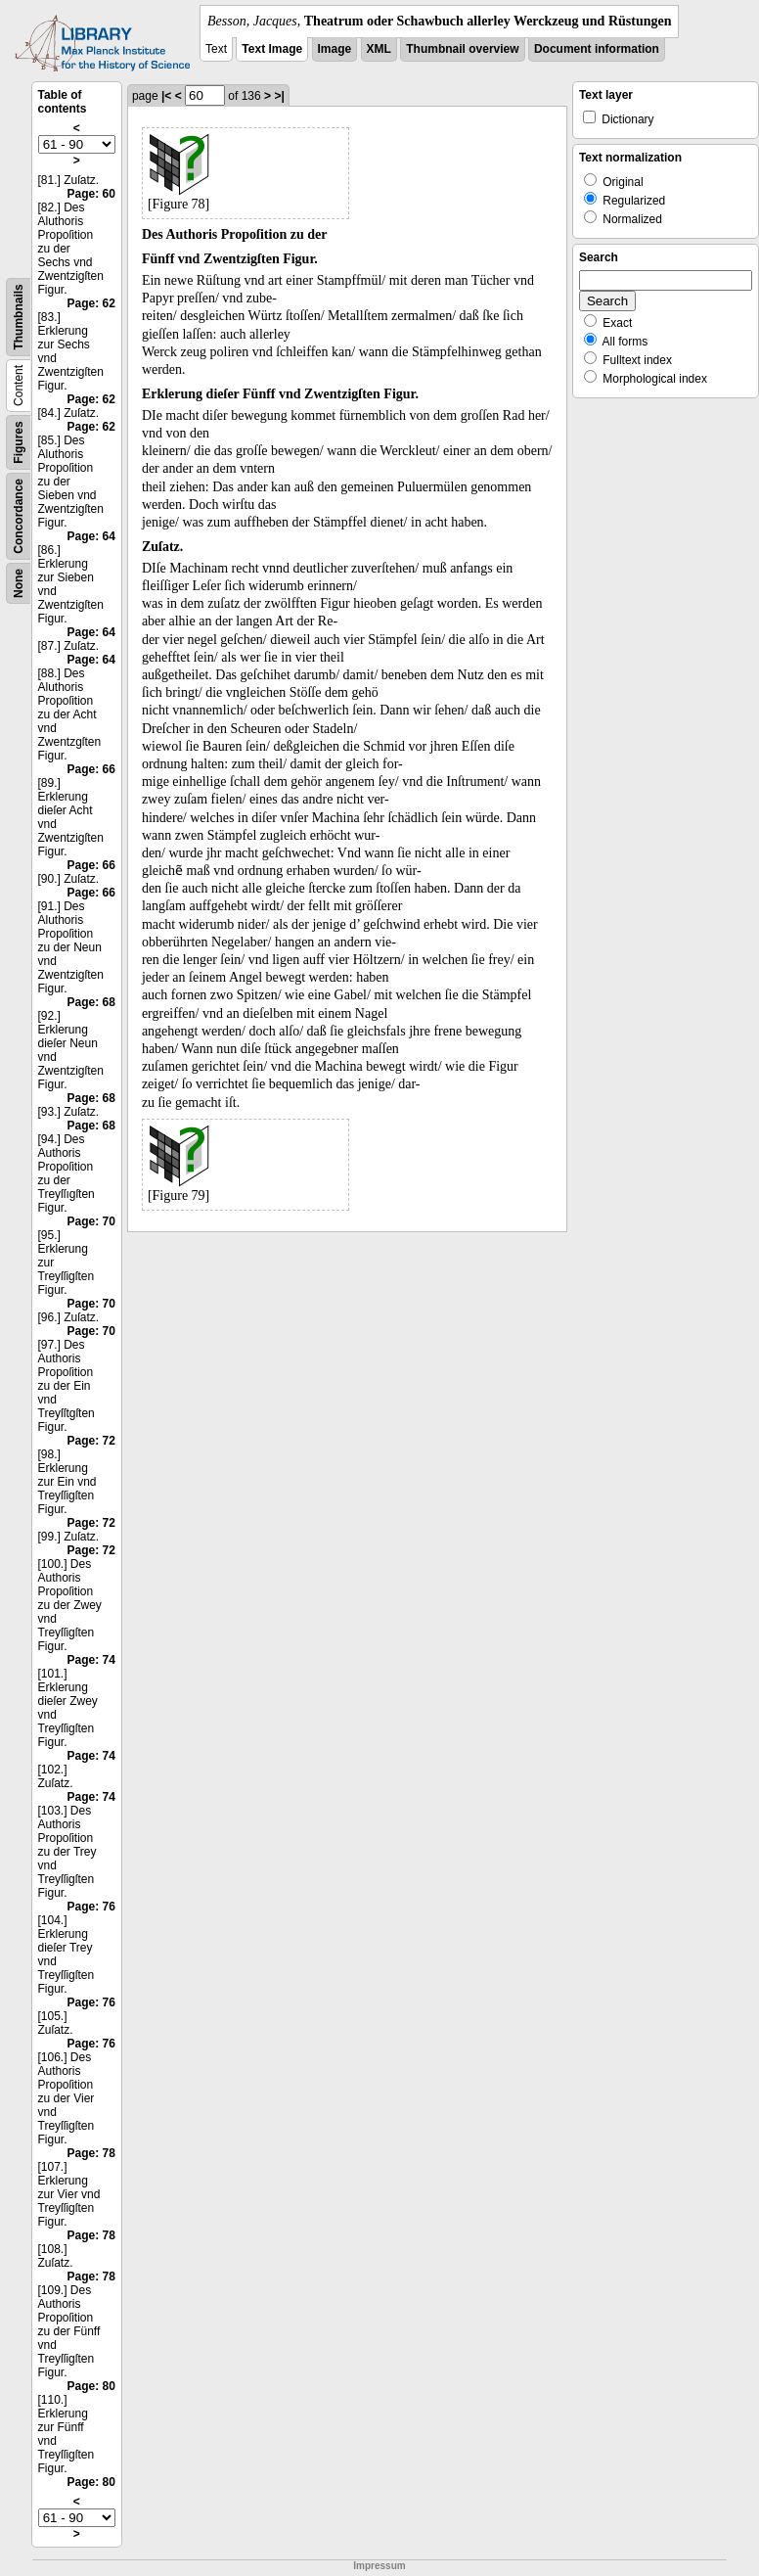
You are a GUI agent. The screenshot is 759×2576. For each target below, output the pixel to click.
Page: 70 (91, 1221)
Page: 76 (91, 1906)
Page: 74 (91, 1660)
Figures (18, 442)
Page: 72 (91, 1441)
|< (166, 96)
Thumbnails (18, 316)
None (18, 583)
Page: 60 (91, 194)
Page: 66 (91, 769)
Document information (596, 49)
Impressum (379, 2565)
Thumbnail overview (462, 49)
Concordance (18, 516)
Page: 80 (91, 2386)
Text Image (272, 49)
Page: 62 (91, 303)
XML (379, 49)
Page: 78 (91, 2153)
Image (335, 49)
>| (279, 96)
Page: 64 (91, 536)
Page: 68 (91, 1002)
